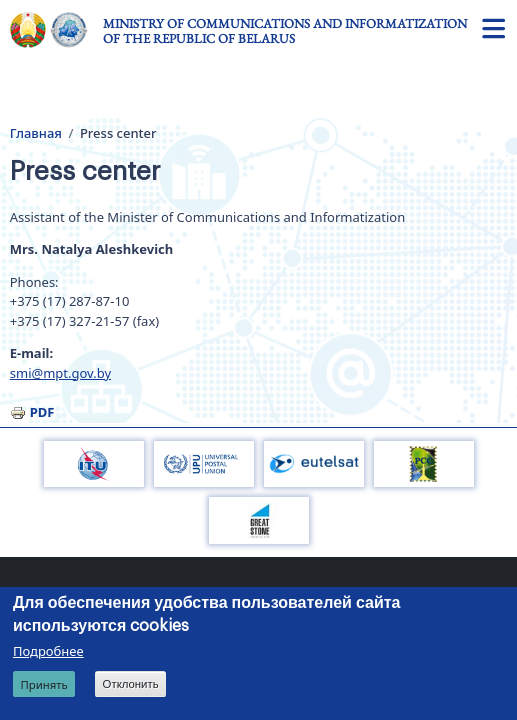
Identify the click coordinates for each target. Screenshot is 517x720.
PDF (42, 412)
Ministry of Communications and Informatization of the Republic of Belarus (285, 31)
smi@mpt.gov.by (60, 373)
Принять (43, 684)
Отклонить (131, 684)
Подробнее (48, 651)
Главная (36, 133)
